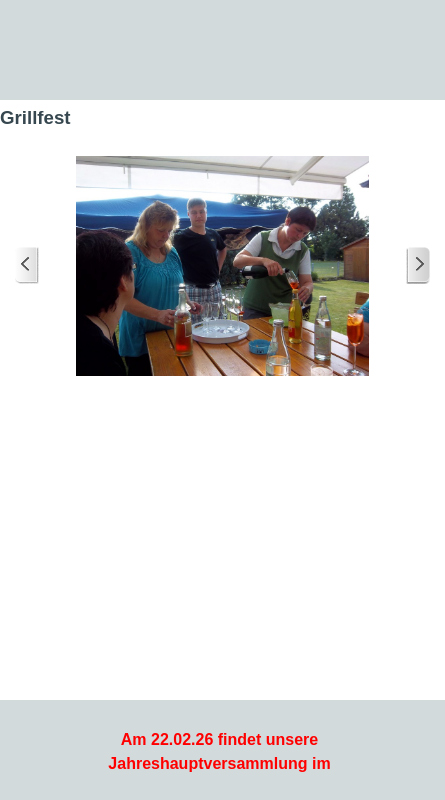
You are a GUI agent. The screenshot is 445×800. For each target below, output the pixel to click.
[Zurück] (27, 265)
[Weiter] (418, 265)
